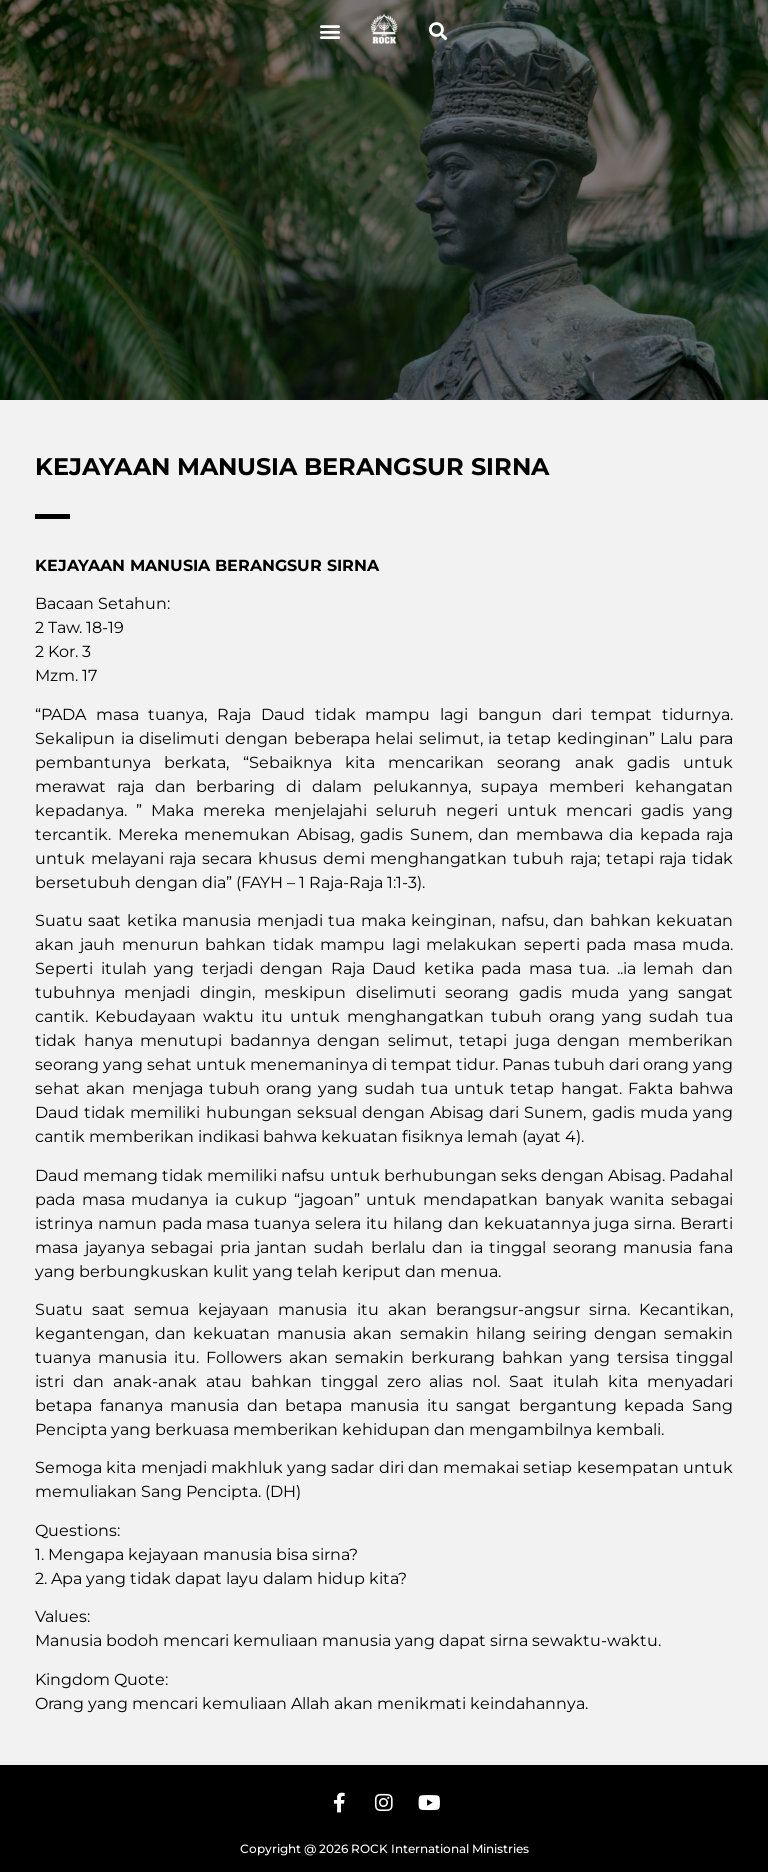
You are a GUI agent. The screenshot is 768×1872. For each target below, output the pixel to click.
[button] (330, 30)
